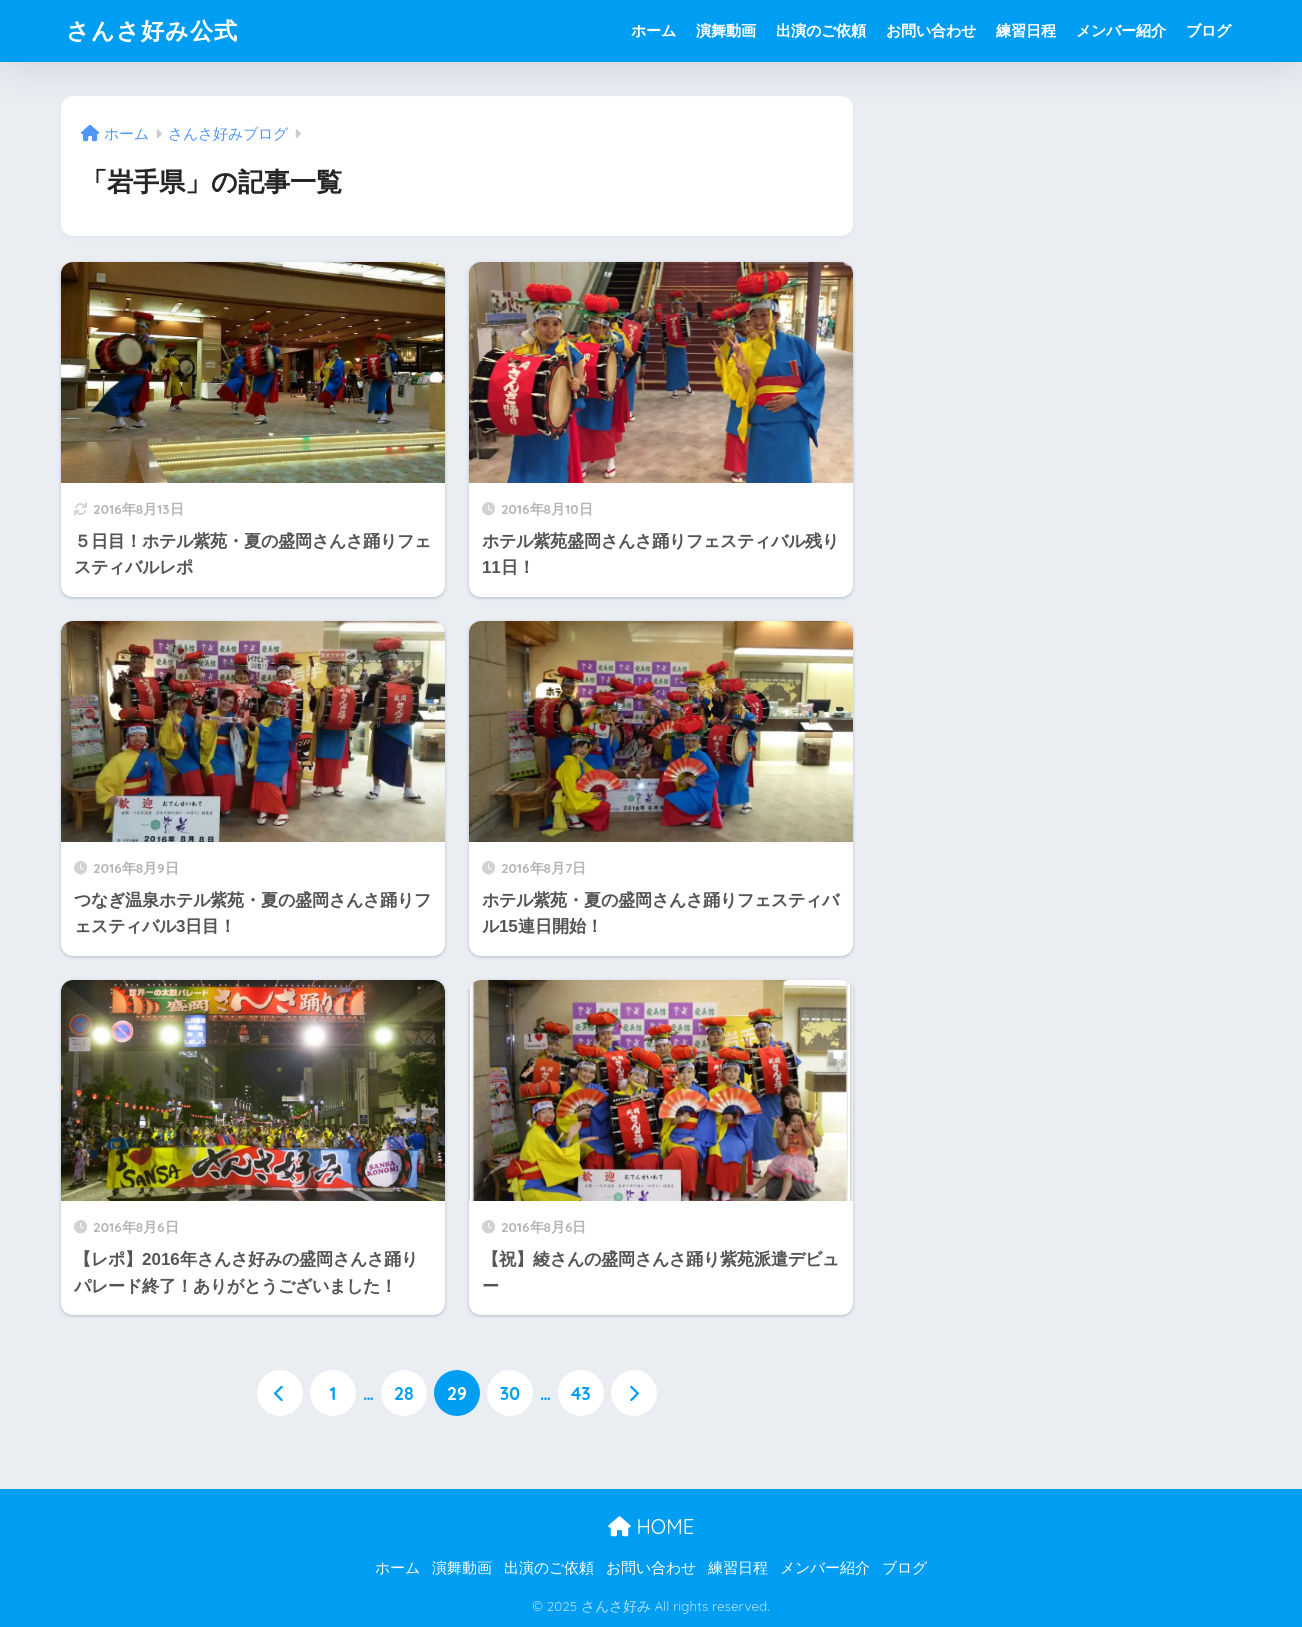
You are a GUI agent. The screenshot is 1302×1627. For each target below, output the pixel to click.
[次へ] (634, 1393)
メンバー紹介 (1121, 30)
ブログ (1208, 30)
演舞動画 (726, 30)
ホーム (653, 30)
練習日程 (1026, 30)
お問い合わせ (931, 30)
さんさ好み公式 (152, 30)
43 (581, 1393)
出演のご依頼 (821, 30)
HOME (651, 1526)
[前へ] (280, 1393)
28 (404, 1393)
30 (510, 1393)
